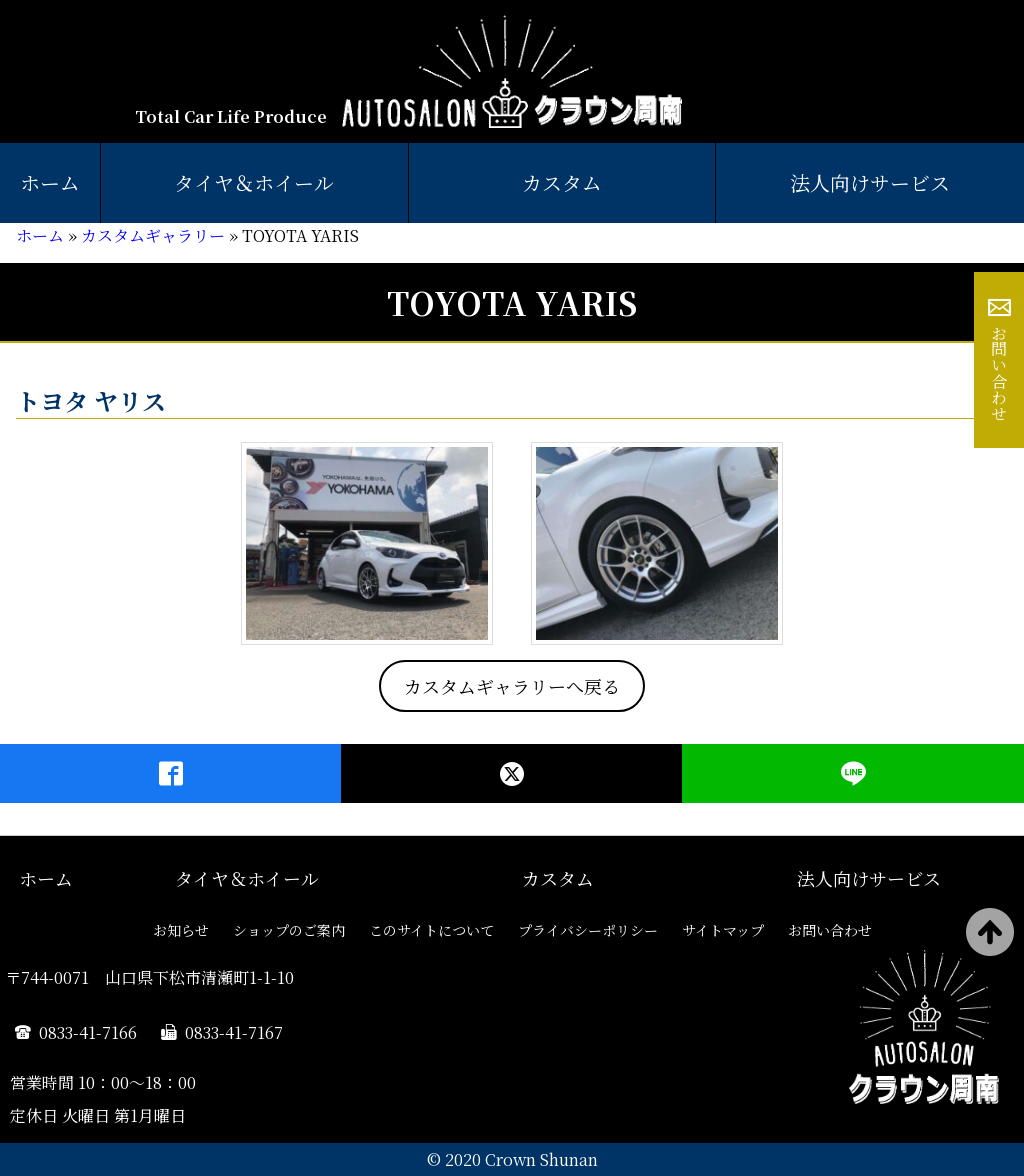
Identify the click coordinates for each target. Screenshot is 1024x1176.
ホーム (50, 182)
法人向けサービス (869, 878)
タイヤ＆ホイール (254, 182)
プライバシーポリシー (588, 930)
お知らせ (181, 930)
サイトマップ (723, 930)
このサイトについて (431, 930)
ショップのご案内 (289, 930)
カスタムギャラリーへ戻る (512, 686)
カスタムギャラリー (153, 235)
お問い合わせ (999, 373)
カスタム (562, 182)
